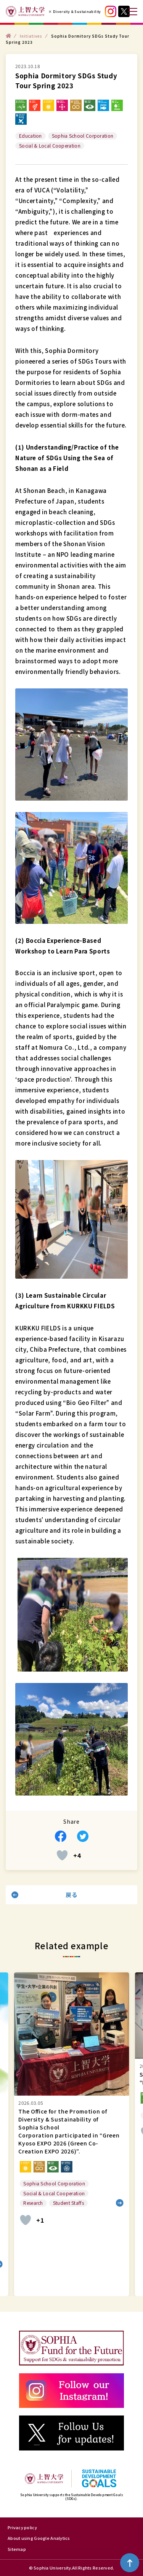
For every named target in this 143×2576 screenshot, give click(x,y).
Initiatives (31, 35)
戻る (71, 1895)
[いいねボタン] (62, 1855)
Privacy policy (22, 2527)
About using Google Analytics (39, 2538)
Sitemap (17, 2549)
